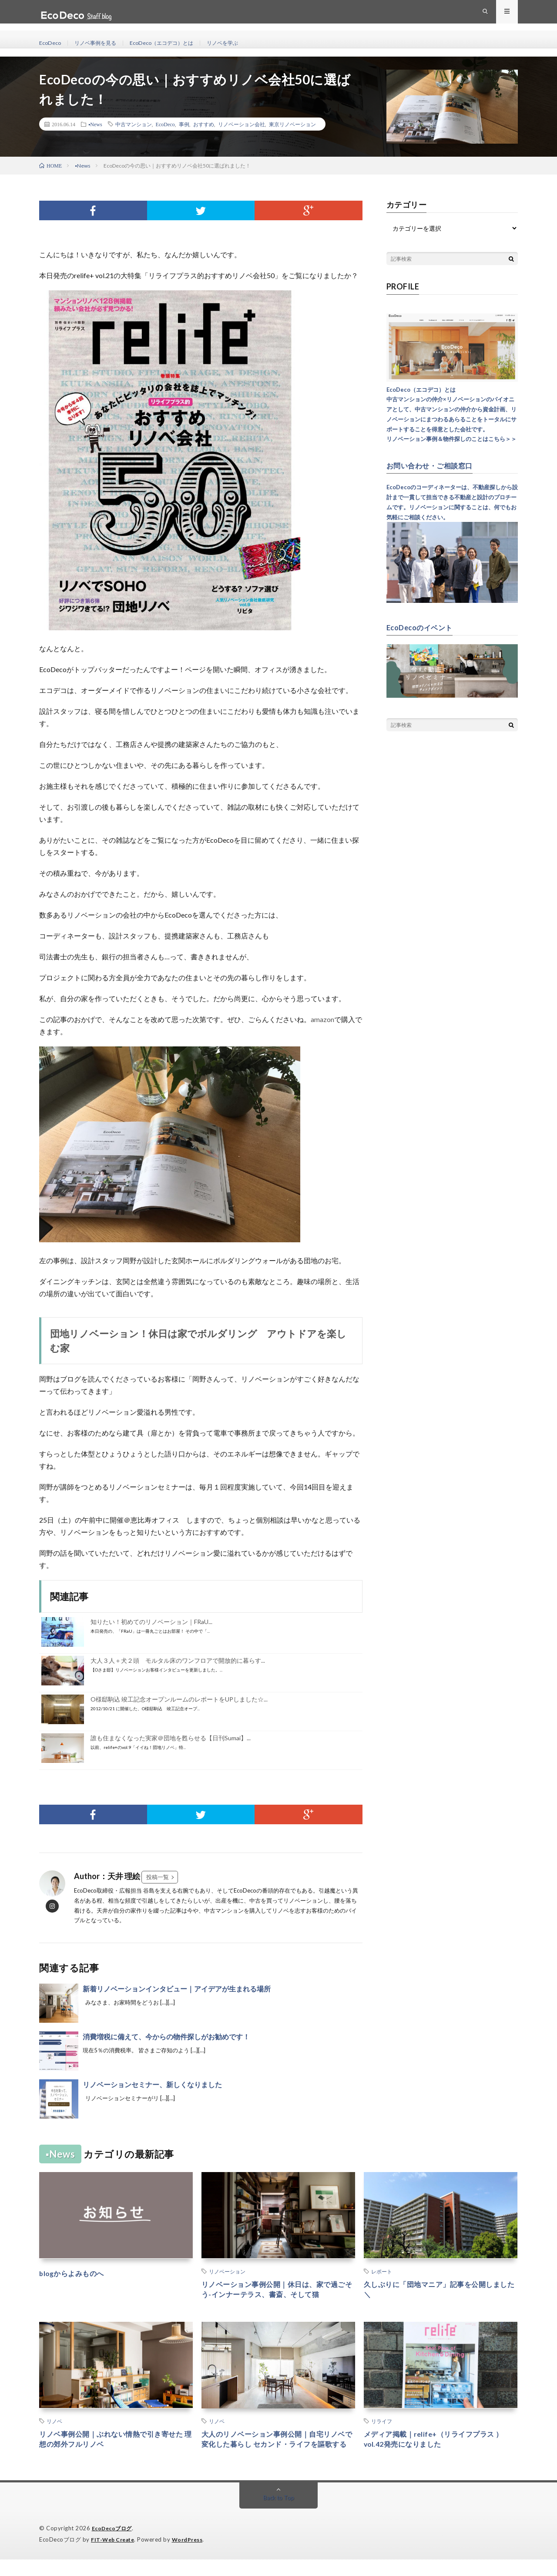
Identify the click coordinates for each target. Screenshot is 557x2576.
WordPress (192, 2556)
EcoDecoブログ (113, 2545)
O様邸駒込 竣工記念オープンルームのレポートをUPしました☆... (179, 1699)
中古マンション (133, 124)
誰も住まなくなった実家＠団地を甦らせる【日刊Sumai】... (171, 1738)
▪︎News (95, 124)
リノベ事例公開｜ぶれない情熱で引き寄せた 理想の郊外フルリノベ (115, 2443)
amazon (322, 1019)
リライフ (381, 2423)
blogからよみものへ (76, 2273)
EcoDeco (51, 43)
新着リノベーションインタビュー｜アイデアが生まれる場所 (177, 1988)
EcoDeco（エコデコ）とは (175, 43)
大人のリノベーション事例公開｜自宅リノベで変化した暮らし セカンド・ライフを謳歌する (278, 2449)
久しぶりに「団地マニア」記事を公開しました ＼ (440, 2291)
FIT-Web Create (114, 2556)
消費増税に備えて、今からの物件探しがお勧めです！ (166, 2036)
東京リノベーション (292, 124)
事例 (184, 124)
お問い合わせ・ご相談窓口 (434, 465)
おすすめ (203, 124)
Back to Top (278, 2515)
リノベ (54, 2423)
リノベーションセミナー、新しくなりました (152, 2084)
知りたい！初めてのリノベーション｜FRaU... (151, 1621)
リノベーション (227, 2271)
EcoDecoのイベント (423, 627)
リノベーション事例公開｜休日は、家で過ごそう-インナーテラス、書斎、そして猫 (278, 2291)
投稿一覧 (157, 1876)
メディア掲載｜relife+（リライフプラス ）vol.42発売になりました (437, 2443)
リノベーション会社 (241, 124)
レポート (381, 2271)
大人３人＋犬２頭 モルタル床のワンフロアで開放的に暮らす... (178, 1660)
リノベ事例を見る (101, 43)
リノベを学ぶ (244, 43)
